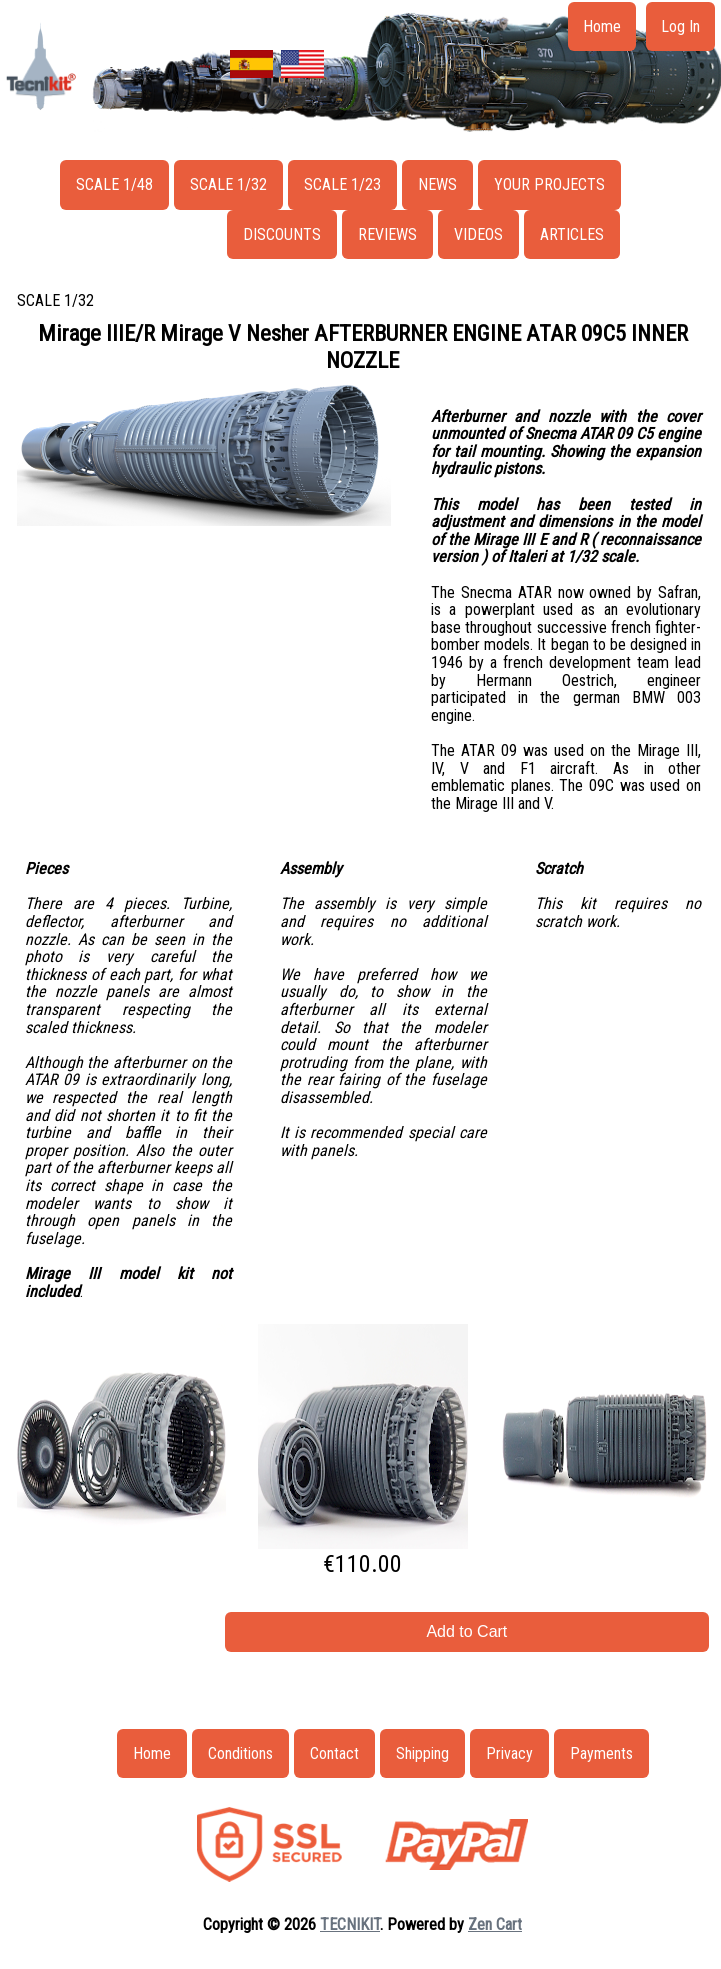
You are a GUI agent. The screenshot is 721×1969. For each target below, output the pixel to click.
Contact (334, 1753)
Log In (680, 26)
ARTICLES (572, 234)
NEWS (437, 184)
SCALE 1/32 (228, 184)
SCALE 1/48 (114, 184)
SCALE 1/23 (342, 184)
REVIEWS (387, 234)
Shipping (422, 1753)
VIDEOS (478, 234)
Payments (601, 1753)
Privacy (509, 1753)
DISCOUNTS (282, 234)
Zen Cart (495, 1924)
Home (602, 26)
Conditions (240, 1753)
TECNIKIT (350, 1924)
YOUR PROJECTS (549, 184)
